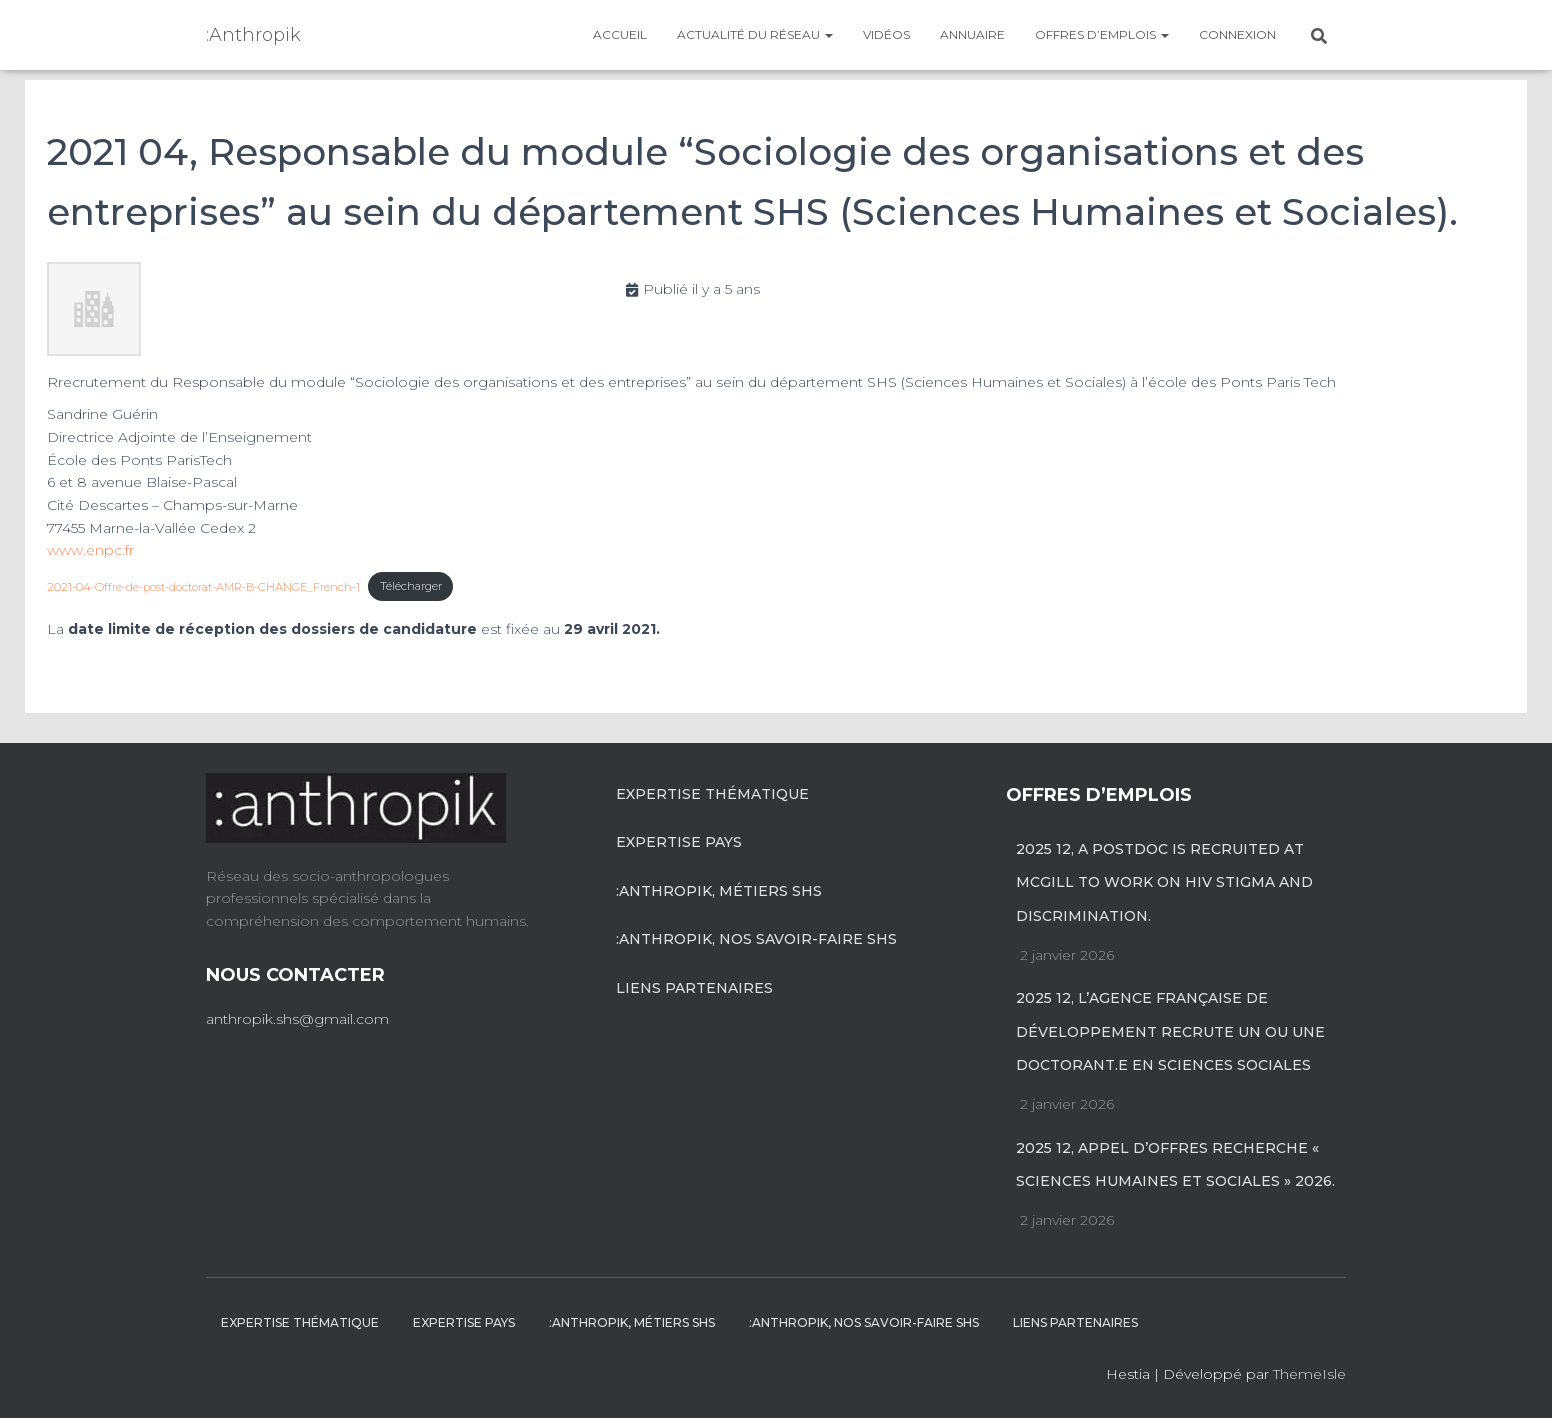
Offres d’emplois (1102, 34)
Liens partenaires (694, 988)
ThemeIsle (1309, 1374)
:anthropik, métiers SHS (719, 891)
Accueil (620, 34)
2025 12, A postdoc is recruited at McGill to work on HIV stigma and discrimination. (1164, 882)
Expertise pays (679, 842)
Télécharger (411, 586)
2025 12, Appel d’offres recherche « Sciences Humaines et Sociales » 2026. (1175, 1165)
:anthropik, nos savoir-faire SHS (756, 939)
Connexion (1237, 34)
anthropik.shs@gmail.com (297, 1019)
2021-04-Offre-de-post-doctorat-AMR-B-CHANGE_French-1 (203, 586)
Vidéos (886, 34)
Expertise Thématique (712, 794)
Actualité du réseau (755, 34)
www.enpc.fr (90, 550)
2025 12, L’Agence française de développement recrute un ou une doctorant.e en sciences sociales (1170, 1031)
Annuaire (972, 34)
